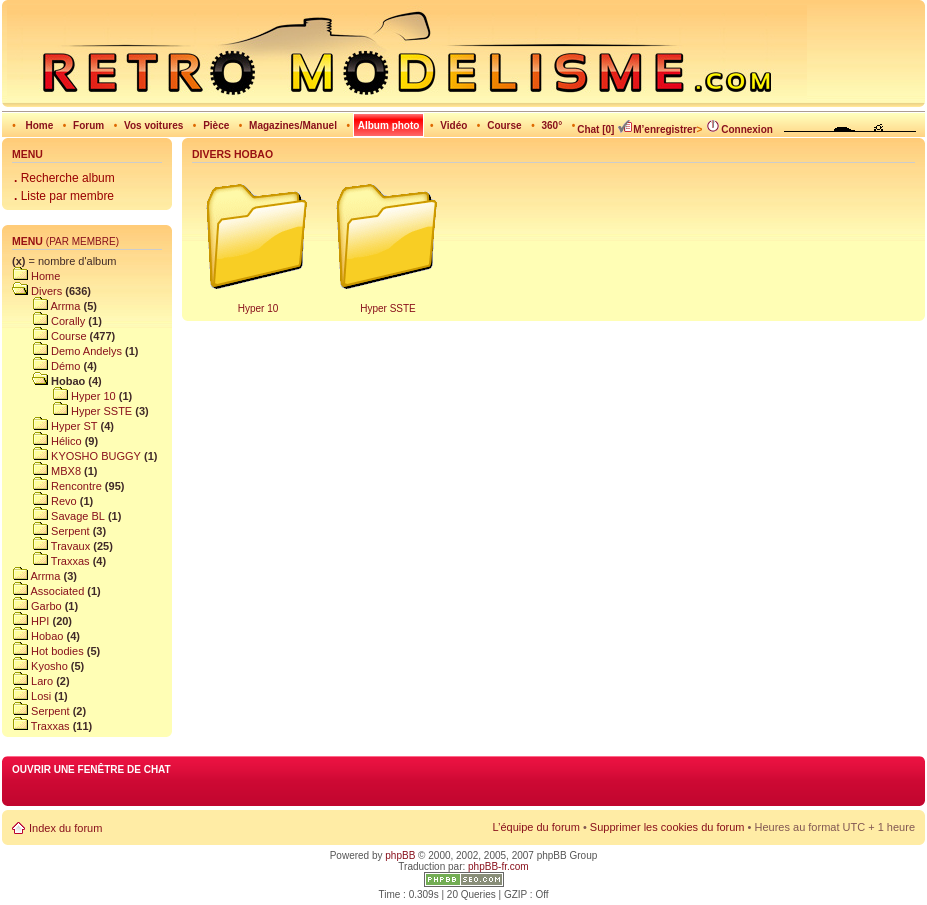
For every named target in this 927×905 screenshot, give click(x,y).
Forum (88, 125)
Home (39, 125)
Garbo (37, 606)
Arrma (46, 306)
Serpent (51, 531)
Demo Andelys (67, 351)
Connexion (739, 129)
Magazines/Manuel (293, 125)
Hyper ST (55, 426)
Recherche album (64, 178)
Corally (48, 321)
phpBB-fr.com (498, 866)
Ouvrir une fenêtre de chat (91, 769)
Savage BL (58, 516)
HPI (30, 621)
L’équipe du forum (535, 827)
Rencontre (57, 486)
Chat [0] (595, 129)
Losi (31, 696)
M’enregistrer (656, 129)
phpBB (400, 855)
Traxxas (51, 561)
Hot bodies (48, 651)
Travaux (51, 546)
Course (504, 125)
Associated (48, 591)
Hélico (47, 441)
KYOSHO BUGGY (76, 456)
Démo (46, 366)
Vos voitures (153, 125)
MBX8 (46, 471)
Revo (44, 501)
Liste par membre (64, 196)
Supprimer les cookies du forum (667, 827)
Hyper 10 (64, 396)
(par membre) (82, 241)
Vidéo (453, 125)
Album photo (389, 125)
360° (551, 125)
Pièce (216, 125)
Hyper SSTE (72, 411)
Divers (37, 291)
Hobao (37, 636)
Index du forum (65, 828)
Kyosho (40, 666)
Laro (32, 681)
